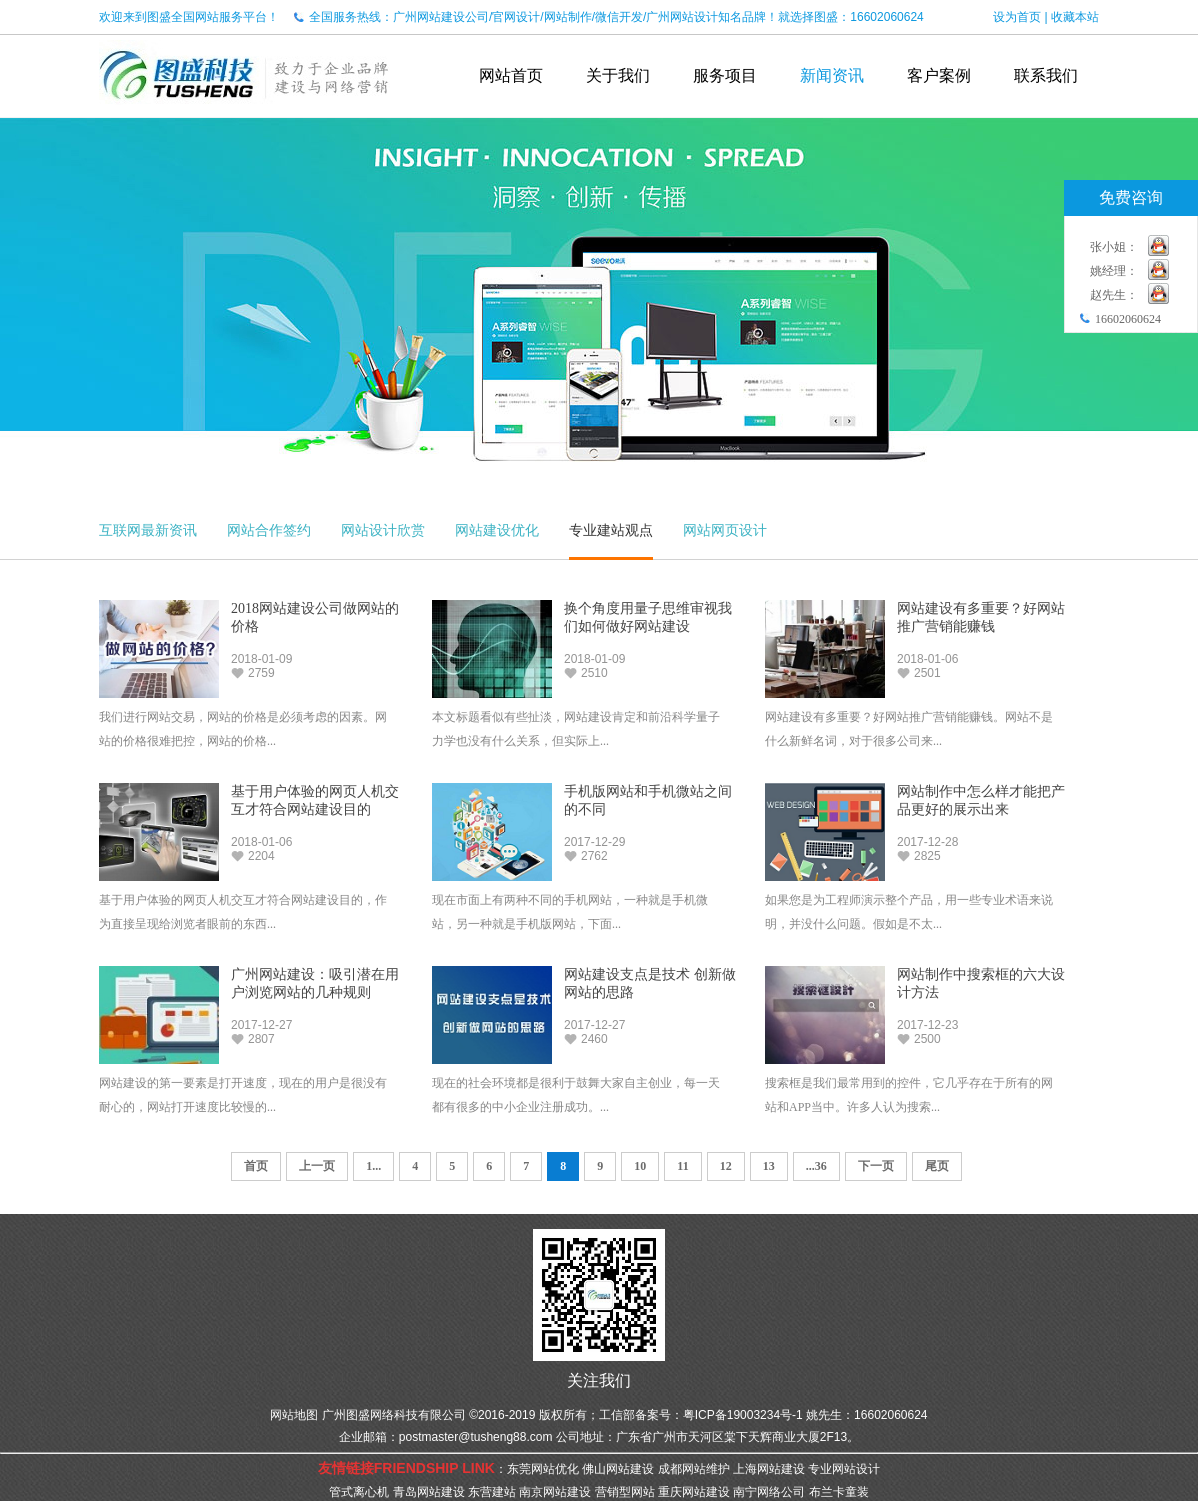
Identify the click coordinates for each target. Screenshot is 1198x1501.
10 (640, 1166)
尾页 (937, 1166)
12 (726, 1166)
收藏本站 (1075, 17)
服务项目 (725, 75)
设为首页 (1017, 17)
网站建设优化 (497, 530)
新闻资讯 (832, 75)
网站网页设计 (725, 530)
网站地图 (294, 1415)
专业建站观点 (611, 530)
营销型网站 (625, 1492)
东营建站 (492, 1492)
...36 (816, 1166)
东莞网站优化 (543, 1469)
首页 (256, 1166)
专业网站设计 (844, 1469)
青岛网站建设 (429, 1492)
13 (769, 1166)
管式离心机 (359, 1492)
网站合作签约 (269, 530)
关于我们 (618, 75)
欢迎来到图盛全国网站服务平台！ (189, 17)
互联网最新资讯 (148, 530)
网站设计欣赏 (383, 530)
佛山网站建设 (618, 1469)
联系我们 (1046, 75)
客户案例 (939, 75)
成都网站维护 (694, 1469)
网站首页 (511, 75)
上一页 (317, 1166)
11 (682, 1166)
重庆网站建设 (694, 1492)
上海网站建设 (769, 1469)
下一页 (876, 1166)
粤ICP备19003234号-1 (743, 1415)
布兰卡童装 (839, 1492)
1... (373, 1166)
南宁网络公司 (769, 1492)
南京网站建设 (555, 1492)
